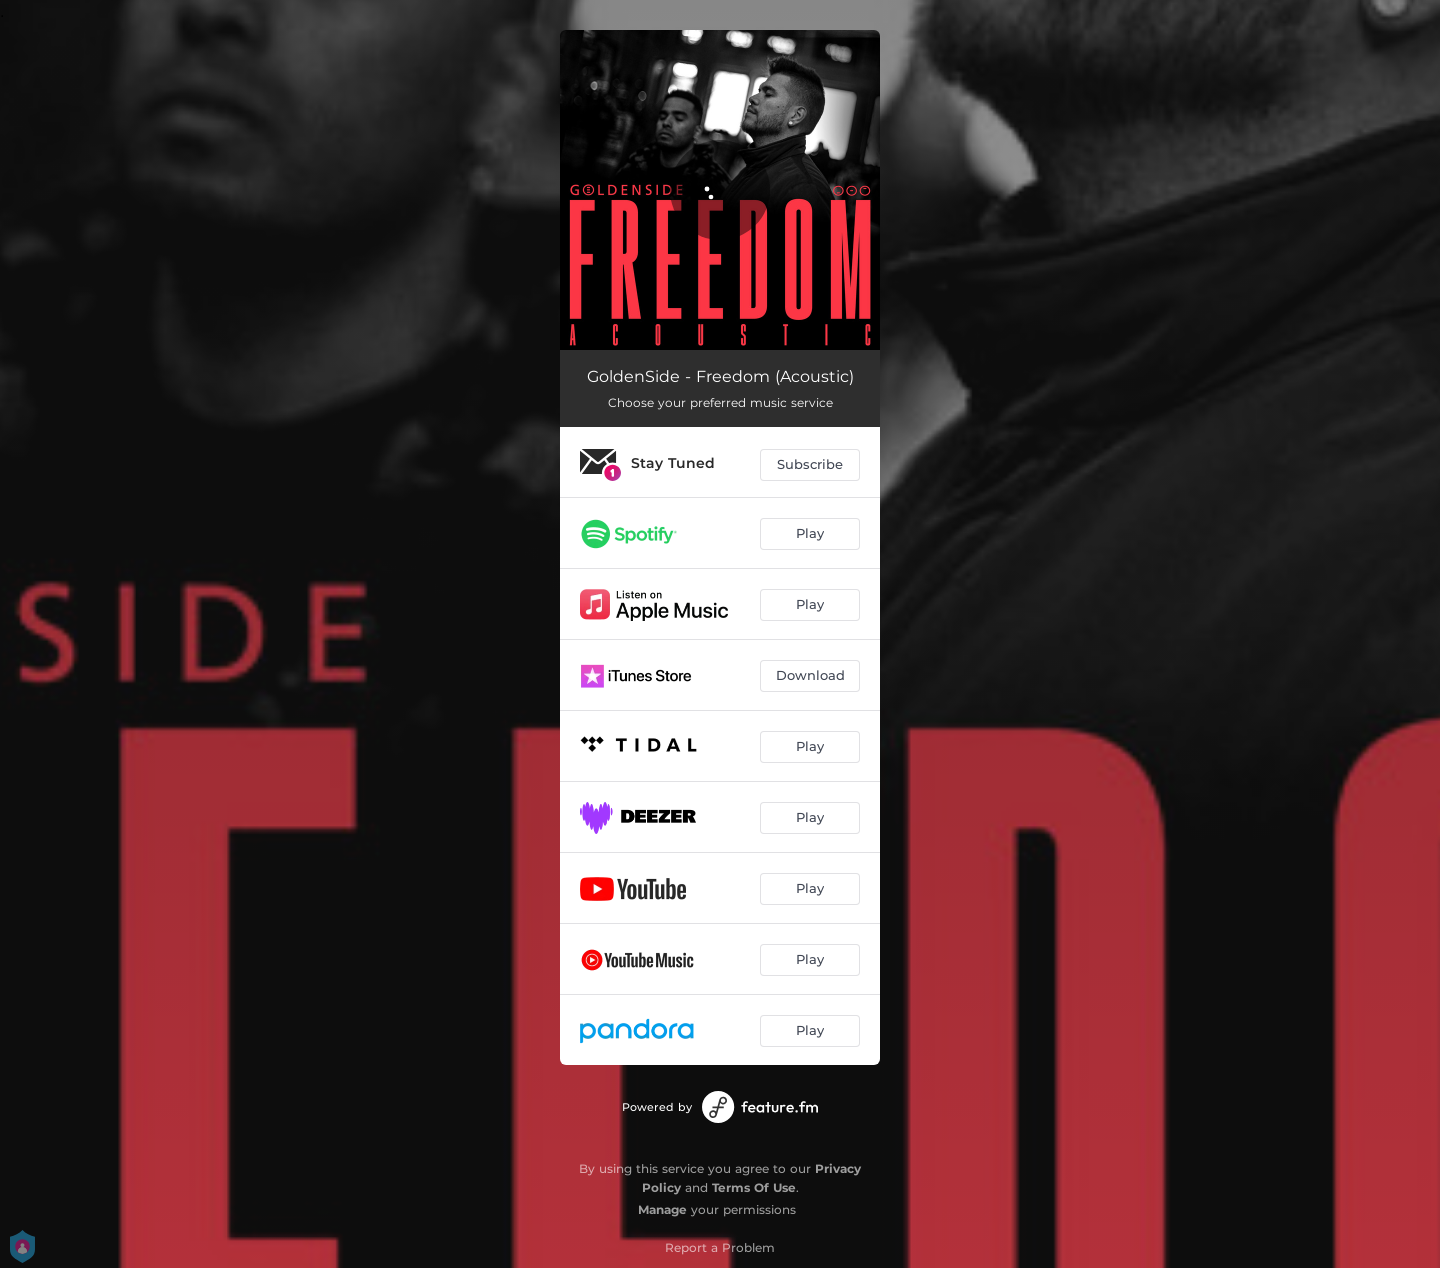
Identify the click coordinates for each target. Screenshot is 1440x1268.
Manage (662, 1209)
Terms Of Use (754, 1187)
